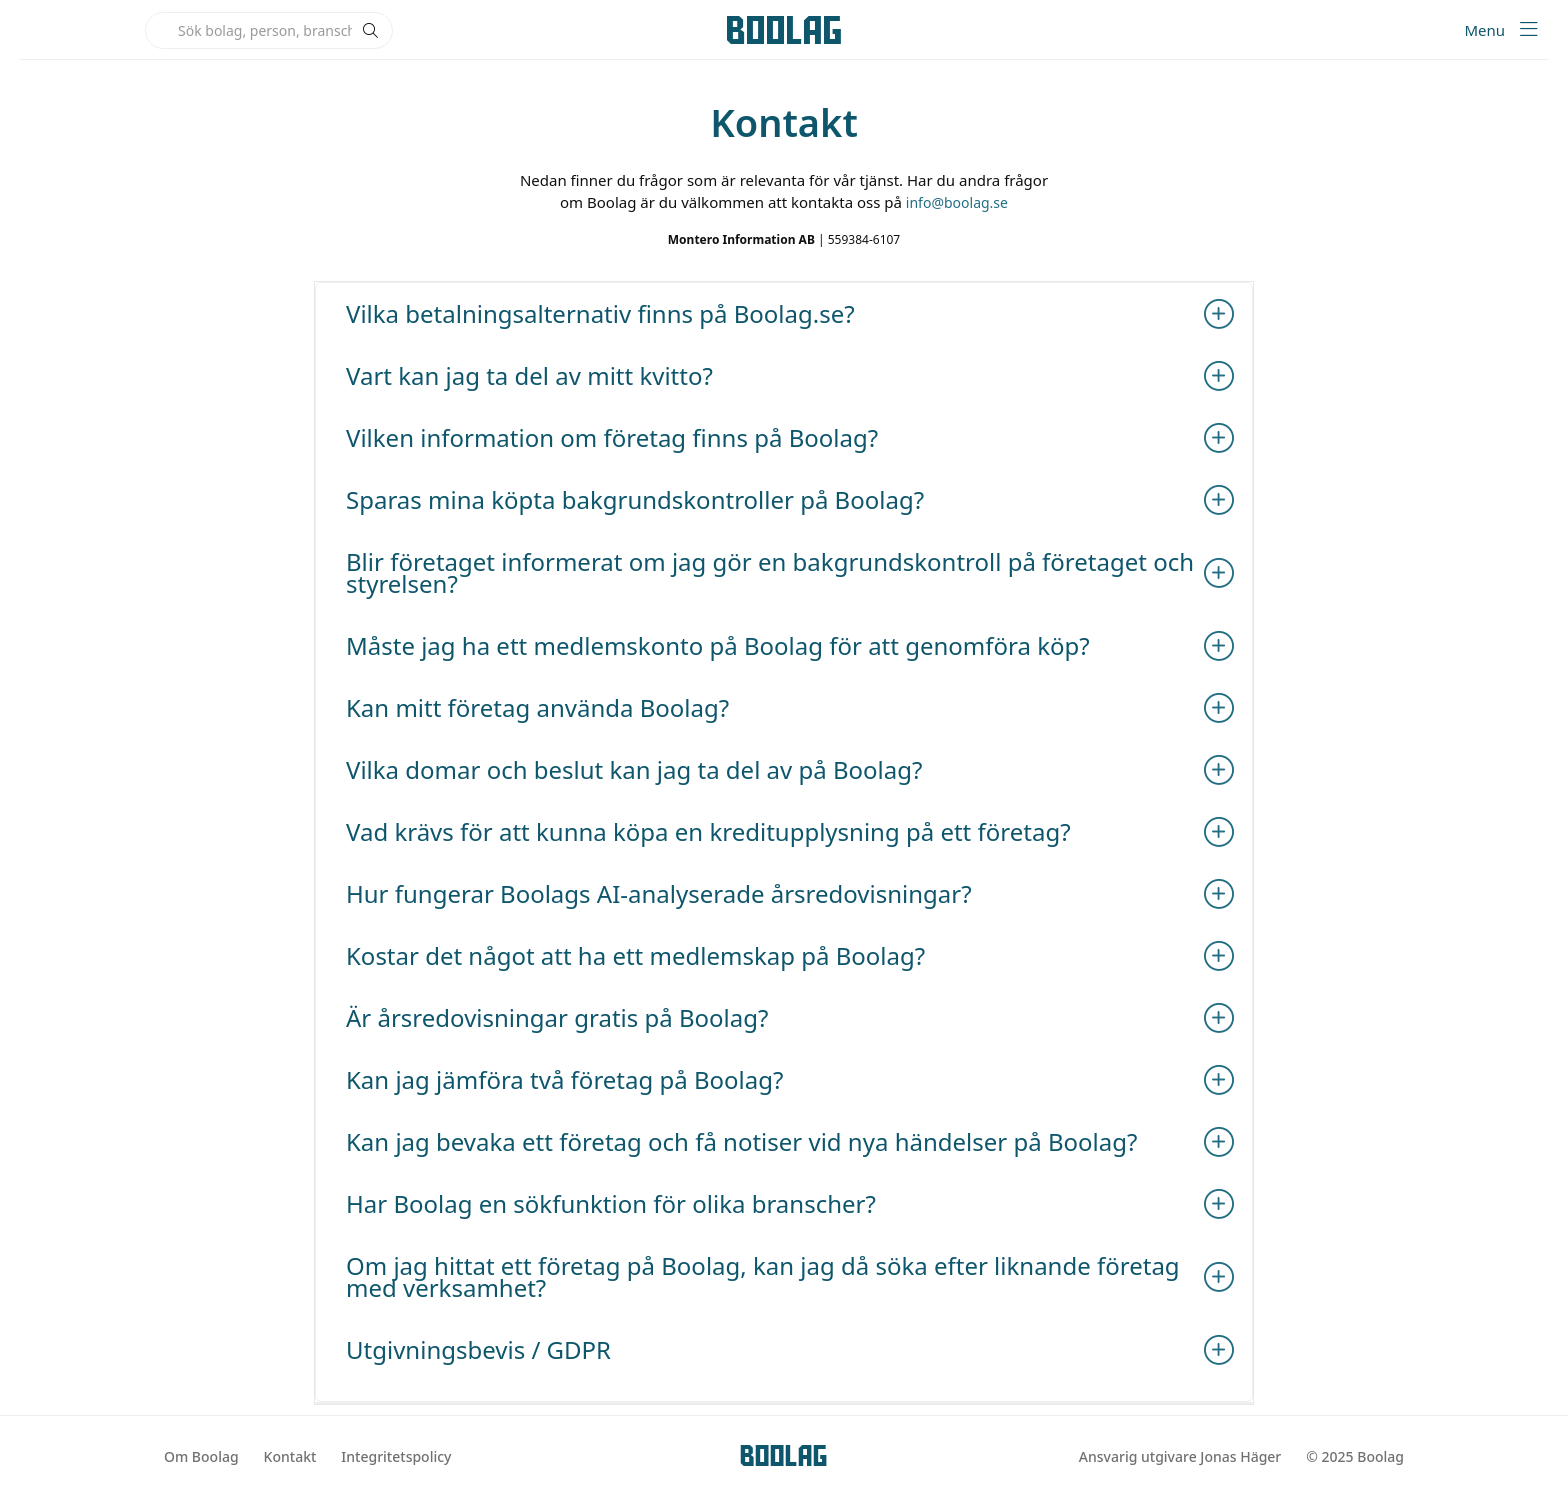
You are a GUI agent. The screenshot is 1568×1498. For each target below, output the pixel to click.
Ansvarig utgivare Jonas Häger (1180, 1456)
